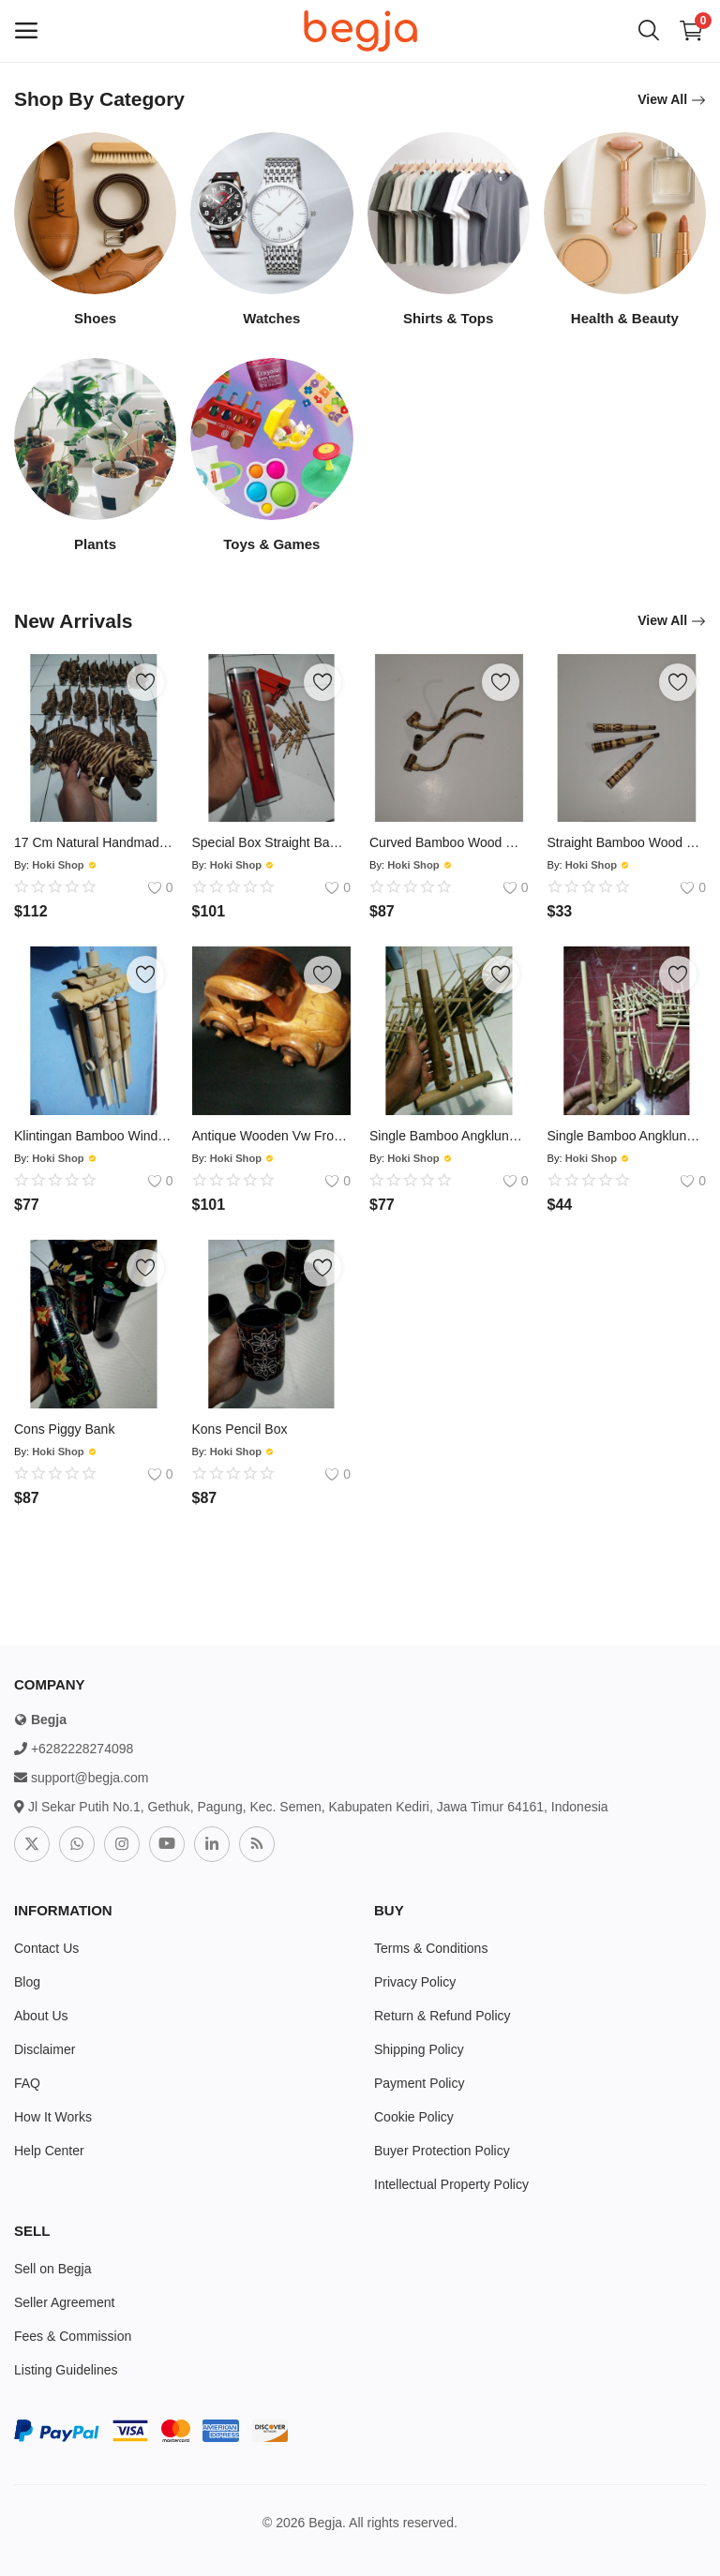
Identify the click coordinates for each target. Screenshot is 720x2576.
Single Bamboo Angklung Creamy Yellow (627, 1135)
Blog (27, 1981)
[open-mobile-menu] (26, 30)
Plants (95, 544)
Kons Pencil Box (240, 1429)
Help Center (49, 2150)
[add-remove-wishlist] (145, 682)
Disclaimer (44, 2049)
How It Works (53, 2116)
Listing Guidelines (66, 2369)
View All (672, 100)
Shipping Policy (419, 2049)
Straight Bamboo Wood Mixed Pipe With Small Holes (627, 842)
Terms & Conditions (431, 1948)
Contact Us (46, 1948)
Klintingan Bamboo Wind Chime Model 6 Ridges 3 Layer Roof (93, 1135)
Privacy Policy (415, 1981)
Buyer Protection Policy (442, 2150)
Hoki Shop (57, 865)
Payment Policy (419, 2083)
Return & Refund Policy (442, 2015)
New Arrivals (73, 621)
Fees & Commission (72, 2336)
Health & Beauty (625, 318)
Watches (271, 318)
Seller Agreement (64, 2302)
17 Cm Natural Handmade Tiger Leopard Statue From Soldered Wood (93, 842)
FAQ (27, 2083)
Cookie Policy (414, 2116)
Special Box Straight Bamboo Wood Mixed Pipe (272, 842)
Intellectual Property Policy (451, 2184)
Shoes (95, 318)
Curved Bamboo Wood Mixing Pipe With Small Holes (449, 842)
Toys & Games (271, 544)
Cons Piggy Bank (64, 1429)
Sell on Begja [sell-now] (53, 2268)
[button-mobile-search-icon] (648, 30)
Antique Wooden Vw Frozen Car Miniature (272, 1135)
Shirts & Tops (448, 318)
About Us (41, 2015)
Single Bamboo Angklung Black (449, 1135)
